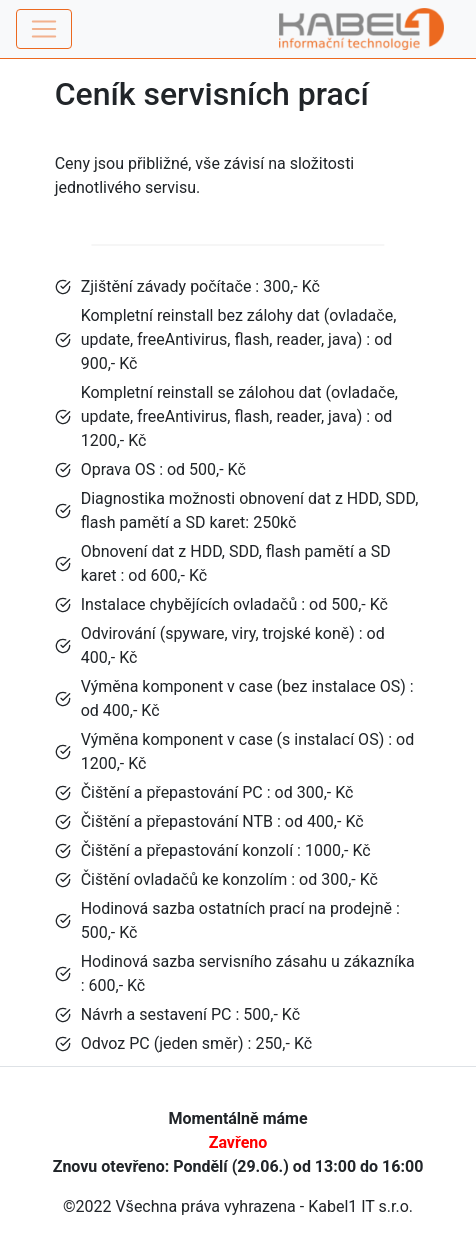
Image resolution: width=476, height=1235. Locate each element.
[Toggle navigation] (44, 29)
